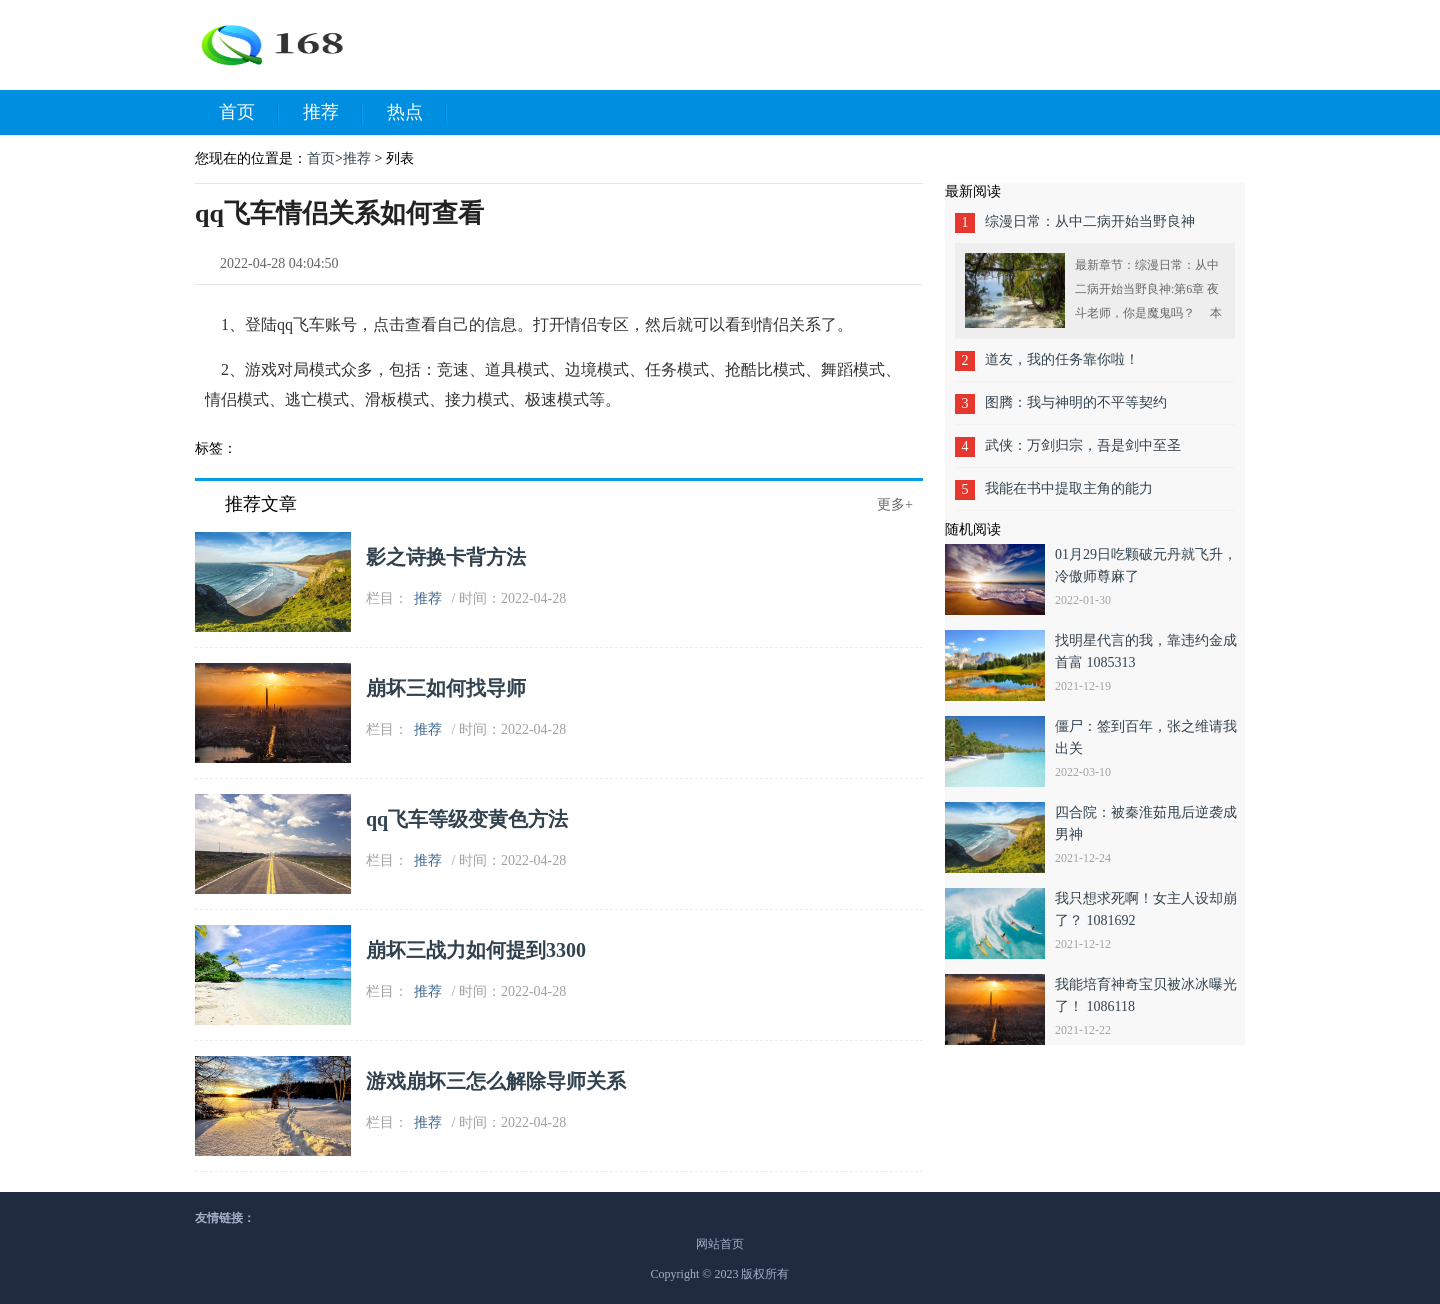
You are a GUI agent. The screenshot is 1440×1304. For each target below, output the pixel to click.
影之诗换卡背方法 (446, 557)
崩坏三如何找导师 (446, 688)
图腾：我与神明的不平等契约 (1076, 402)
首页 (249, 113)
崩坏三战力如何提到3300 (476, 950)
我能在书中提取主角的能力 (1069, 488)
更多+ (895, 504)
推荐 (333, 113)
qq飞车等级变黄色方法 (467, 819)
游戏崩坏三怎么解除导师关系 (496, 1081)
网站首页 (720, 1244)
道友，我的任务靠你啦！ (1062, 359)
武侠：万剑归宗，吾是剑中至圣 (1083, 445)
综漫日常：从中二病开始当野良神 (1090, 221)
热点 (417, 113)
